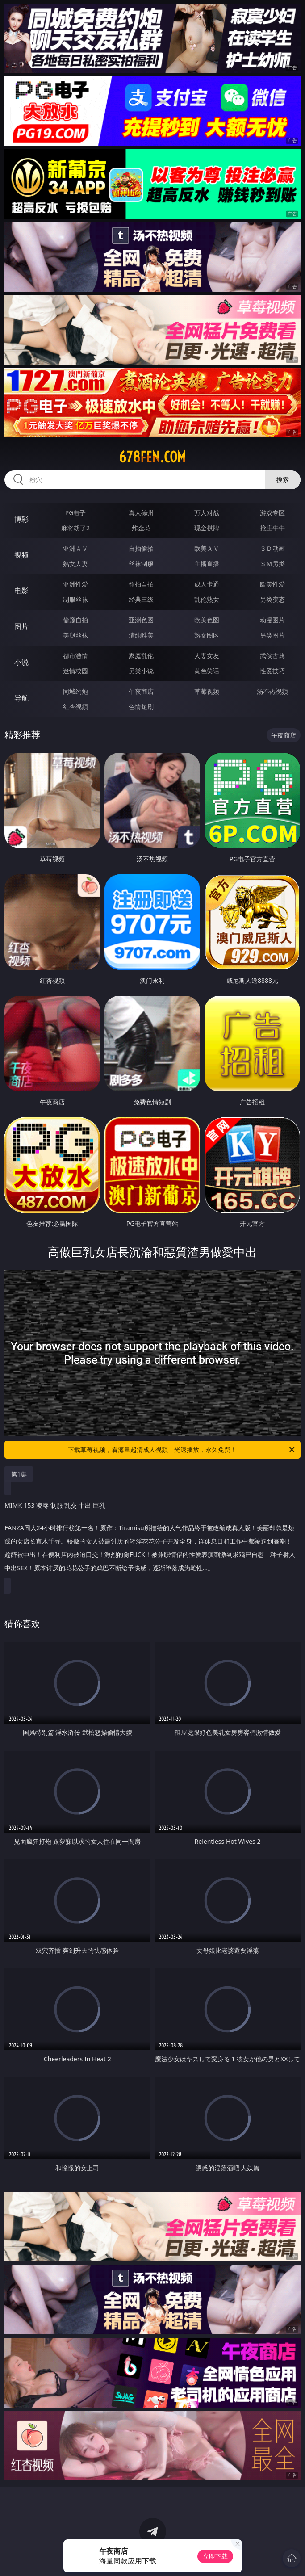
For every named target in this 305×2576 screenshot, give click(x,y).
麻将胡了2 (75, 528)
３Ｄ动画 (272, 548)
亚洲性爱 (75, 584)
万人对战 (206, 512)
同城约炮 (75, 691)
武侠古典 (272, 655)
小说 (21, 662)
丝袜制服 (141, 563)
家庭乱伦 (141, 655)
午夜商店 (141, 691)
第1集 (19, 1474)
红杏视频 (75, 706)
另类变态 (272, 599)
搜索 (282, 479)
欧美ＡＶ (206, 548)
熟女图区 (206, 635)
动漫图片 (272, 620)
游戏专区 (272, 512)
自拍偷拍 (141, 548)
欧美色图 (206, 620)
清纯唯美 (141, 635)
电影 (21, 591)
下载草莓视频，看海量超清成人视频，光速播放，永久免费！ (182, 1449)
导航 (21, 698)
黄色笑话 (206, 671)
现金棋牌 (206, 528)
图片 (21, 626)
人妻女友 (206, 655)
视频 (21, 555)
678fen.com (152, 457)
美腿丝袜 (75, 635)
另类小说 (141, 671)
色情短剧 (141, 706)
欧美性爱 (272, 584)
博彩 (21, 519)
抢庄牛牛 (272, 528)
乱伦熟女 (206, 599)
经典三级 (141, 599)
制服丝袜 (75, 599)
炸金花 (141, 528)
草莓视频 (206, 691)
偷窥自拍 (75, 620)
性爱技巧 (272, 671)
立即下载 (215, 2556)
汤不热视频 (272, 691)
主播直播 (206, 563)
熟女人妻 (75, 563)
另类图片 (272, 635)
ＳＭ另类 (272, 563)
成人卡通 (206, 584)
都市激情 (75, 655)
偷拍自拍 (141, 584)
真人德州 (141, 512)
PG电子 (75, 512)
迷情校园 (75, 671)
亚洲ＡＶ (75, 548)
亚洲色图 (141, 620)
